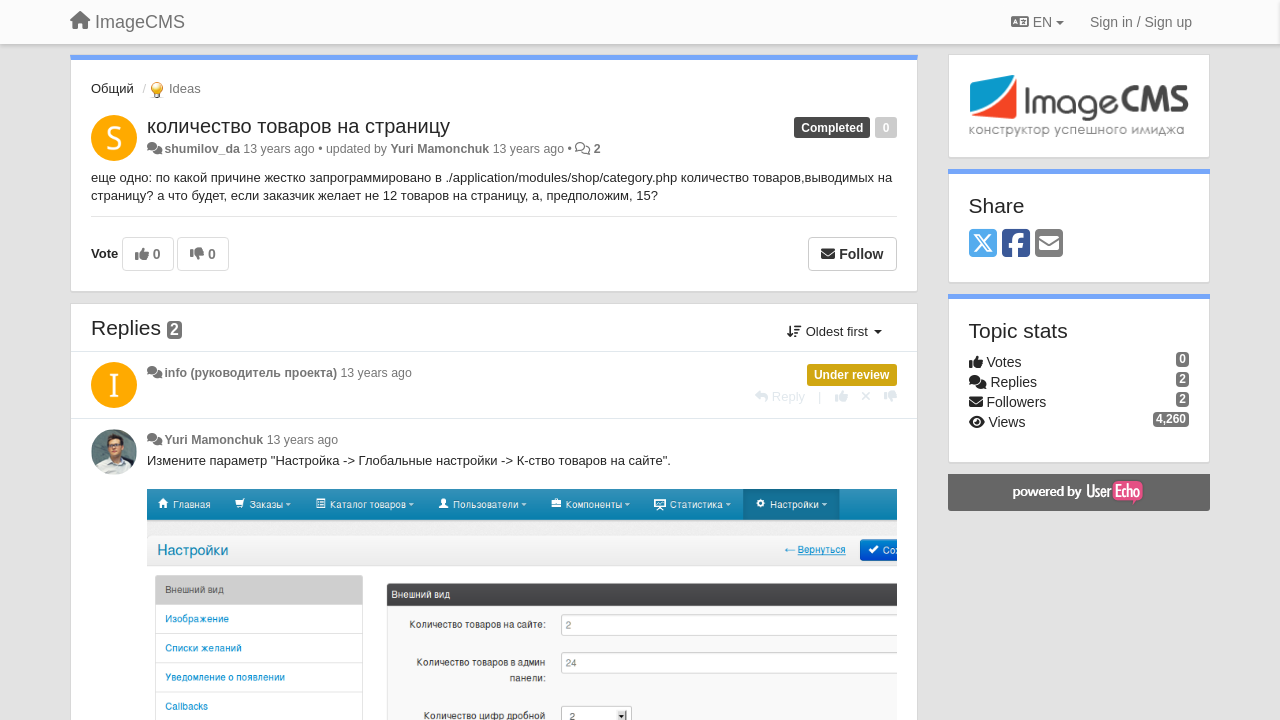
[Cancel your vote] (866, 396)
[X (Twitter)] (983, 244)
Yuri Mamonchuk (439, 149)
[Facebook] (1016, 244)
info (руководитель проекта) (250, 373)
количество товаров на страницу (298, 126)
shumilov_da (201, 149)
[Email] (1049, 244)
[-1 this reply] (890, 396)
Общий (112, 88)
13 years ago (375, 373)
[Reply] (780, 396)
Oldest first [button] (834, 331)
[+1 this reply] (841, 396)
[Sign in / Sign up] (1141, 22)
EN (1037, 22)
